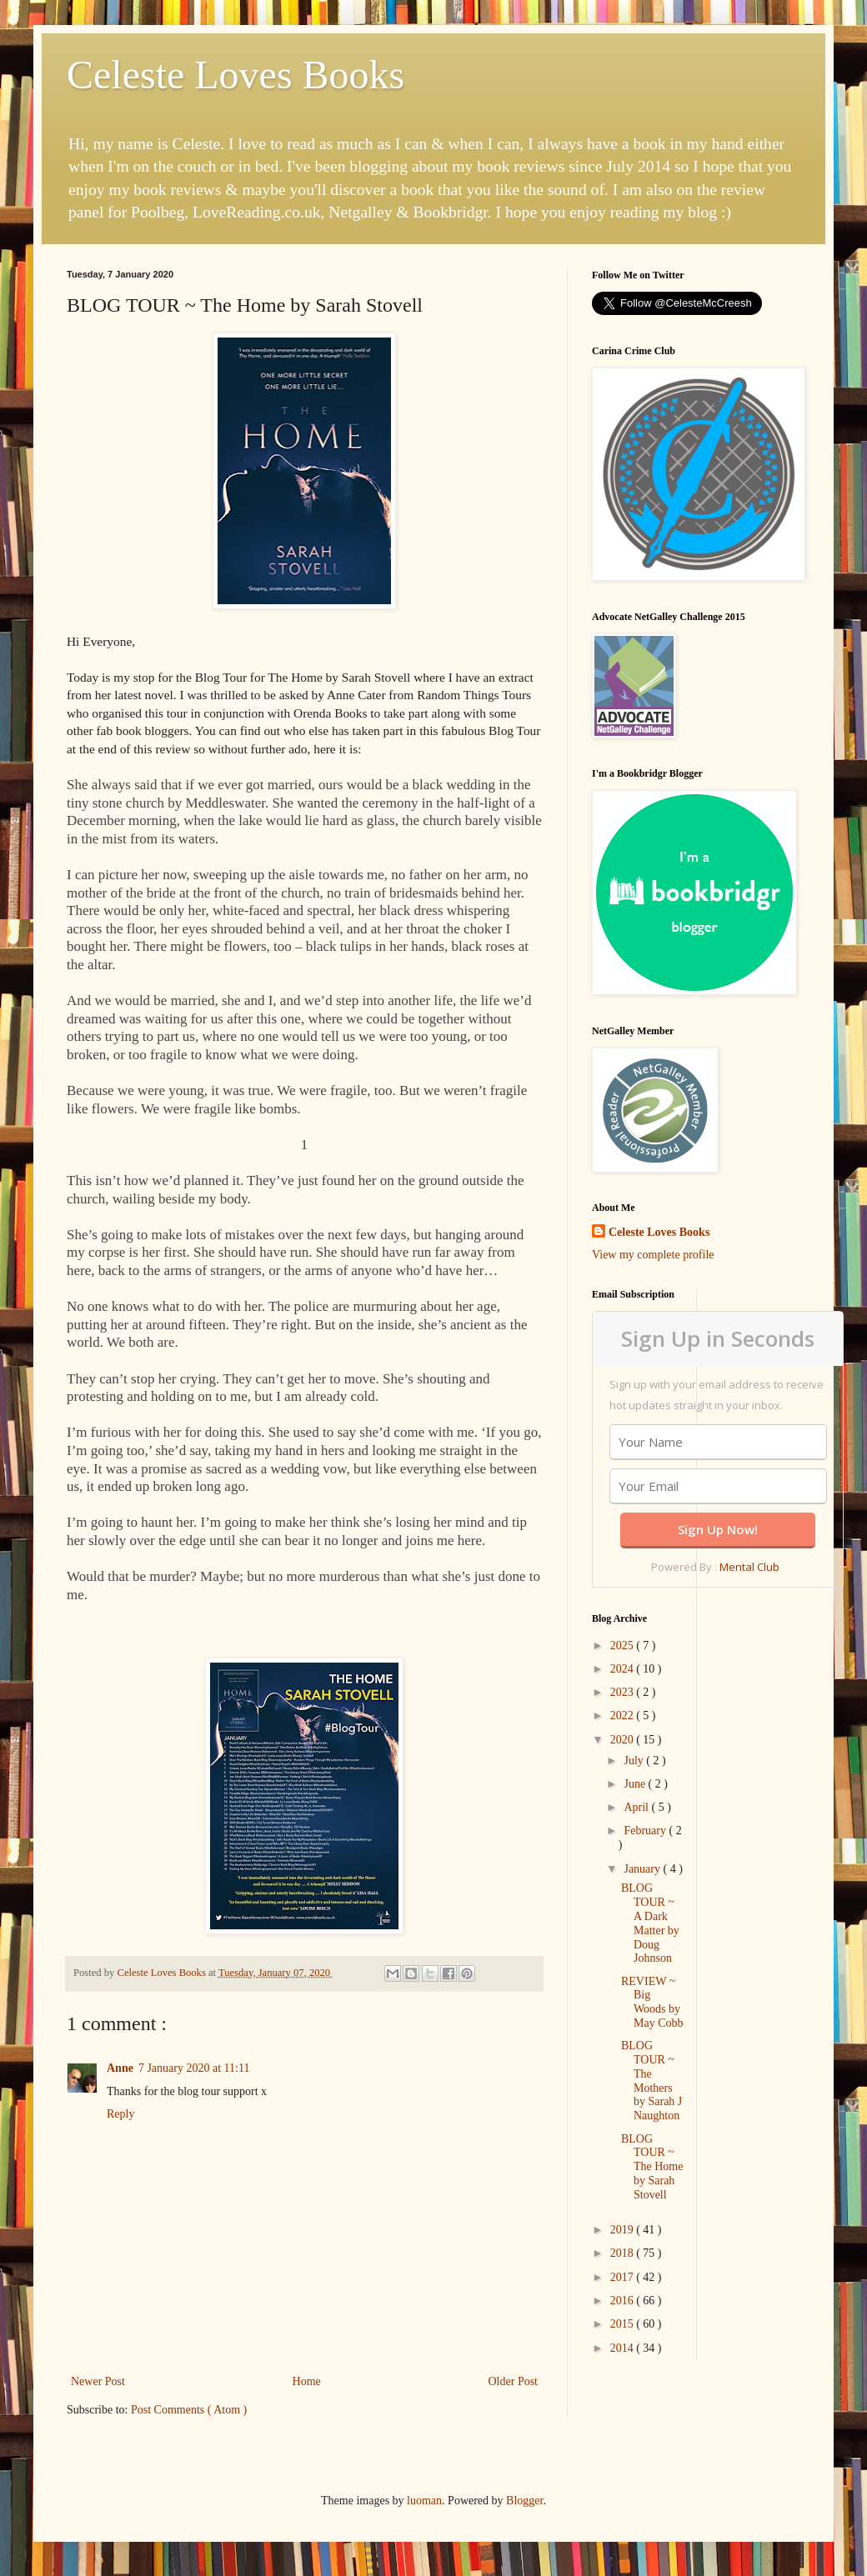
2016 (623, 2300)
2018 (623, 2253)
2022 (623, 1715)
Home (307, 2381)
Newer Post (98, 2381)
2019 (623, 2229)
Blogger (524, 2500)
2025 (623, 1645)
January (643, 1869)
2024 (623, 1669)
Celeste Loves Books (235, 75)
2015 (623, 2324)
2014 (623, 2348)
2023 (623, 1692)
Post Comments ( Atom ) (189, 2409)
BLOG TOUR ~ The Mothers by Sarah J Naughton (651, 2080)
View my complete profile (653, 1254)
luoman (424, 2500)
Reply (120, 2114)
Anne (120, 2068)
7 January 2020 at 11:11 (194, 2068)
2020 (623, 1739)
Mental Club (749, 1566)
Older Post (514, 2381)
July (635, 1760)
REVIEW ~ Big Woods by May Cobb (652, 2002)
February (646, 1830)
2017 (623, 2277)
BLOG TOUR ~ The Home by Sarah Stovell (652, 2167)
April (637, 1807)
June (636, 1784)
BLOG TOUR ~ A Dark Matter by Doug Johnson (650, 1923)
